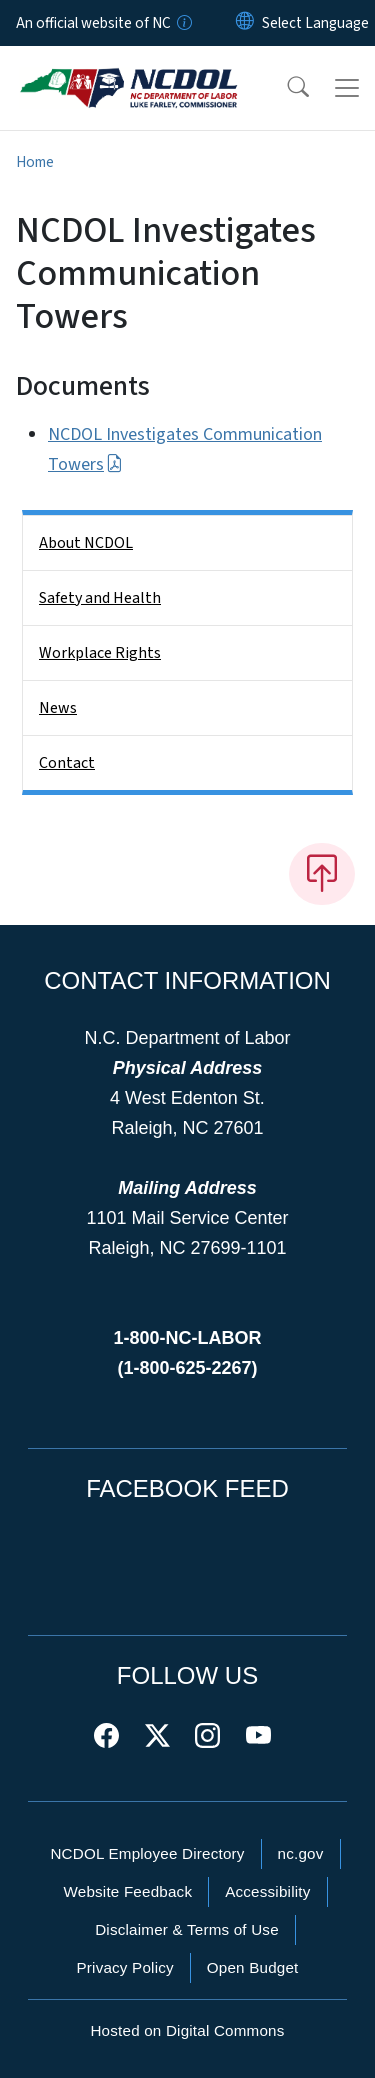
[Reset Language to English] (245, 23)
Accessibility (267, 1891)
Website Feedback (127, 1891)
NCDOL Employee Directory (147, 1853)
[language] (315, 23)
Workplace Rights (100, 653)
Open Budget (253, 1967)
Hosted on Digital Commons (187, 2030)
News (58, 708)
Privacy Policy (124, 1967)
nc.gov (301, 1853)
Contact (67, 763)
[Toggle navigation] (347, 88)
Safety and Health (100, 598)
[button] (285, 88)
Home (35, 162)
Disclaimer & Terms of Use (187, 1929)
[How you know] (183, 23)
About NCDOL (86, 543)
